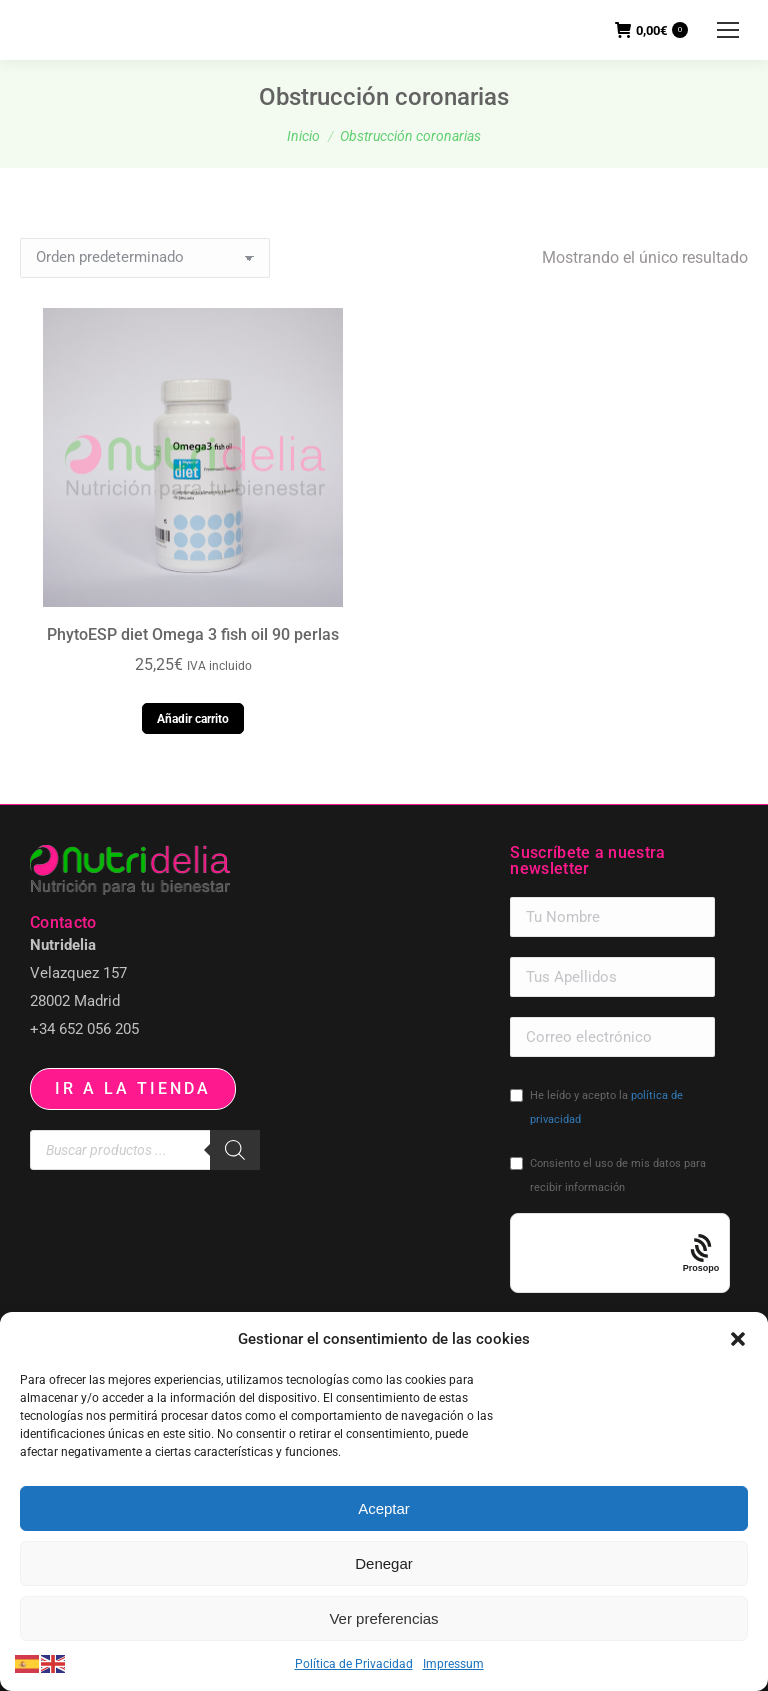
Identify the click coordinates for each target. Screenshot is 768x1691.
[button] (738, 1339)
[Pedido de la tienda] (145, 258)
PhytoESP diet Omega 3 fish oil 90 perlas (193, 634)
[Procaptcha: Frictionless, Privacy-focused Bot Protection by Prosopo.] (701, 1253)
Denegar (384, 1563)
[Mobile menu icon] (728, 30)
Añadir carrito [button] (193, 719)
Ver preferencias (383, 1618)
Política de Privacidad (354, 1664)
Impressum (453, 1664)
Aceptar (384, 1508)
